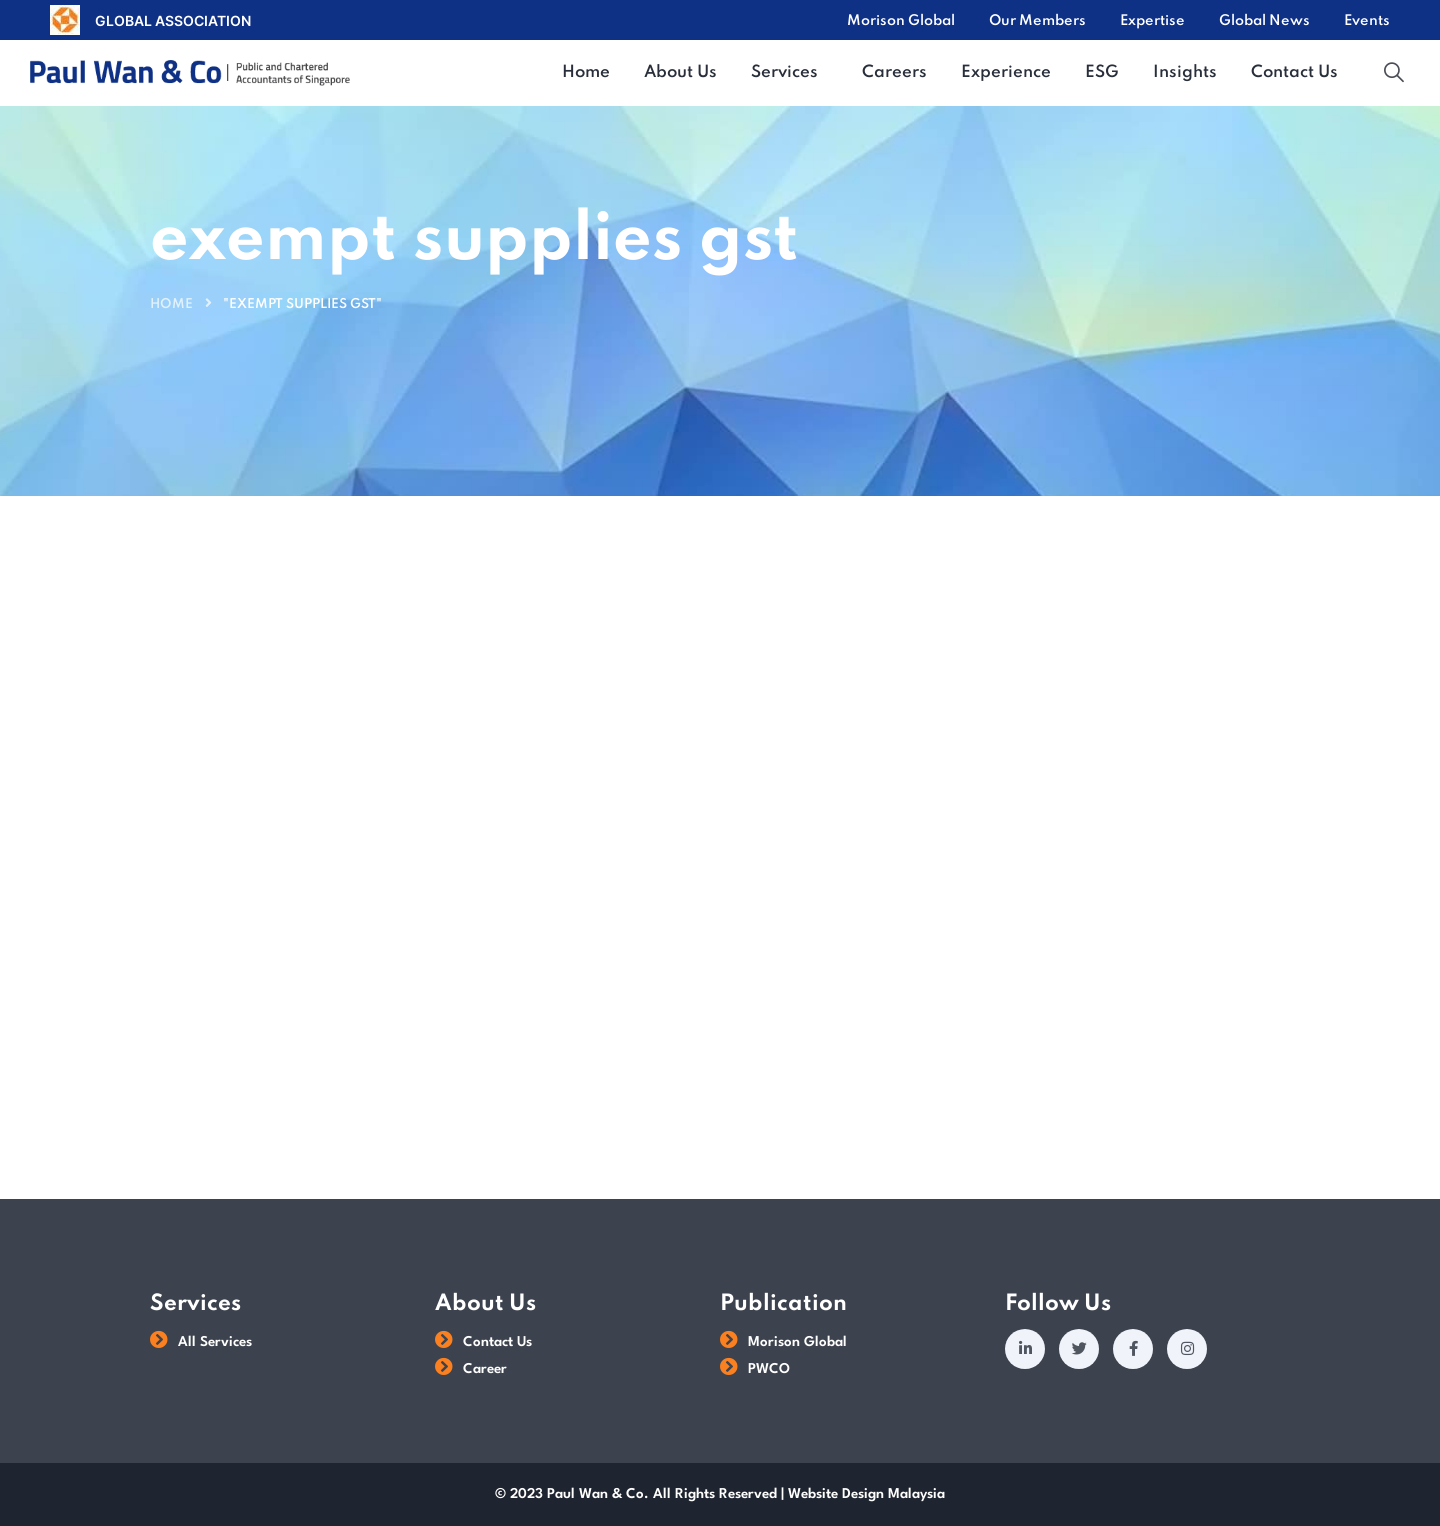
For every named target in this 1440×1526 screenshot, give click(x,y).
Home (171, 304)
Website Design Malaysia (866, 1494)
